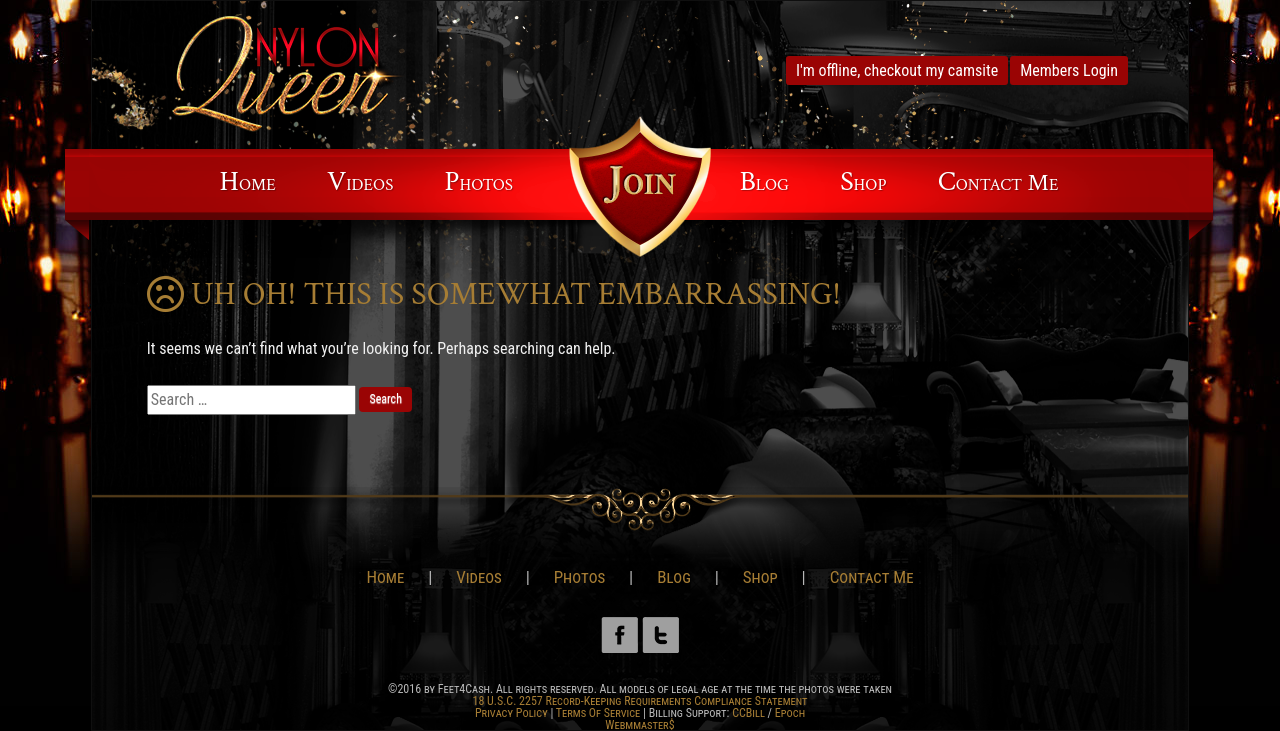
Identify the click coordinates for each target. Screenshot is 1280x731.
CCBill (748, 713)
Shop (863, 181)
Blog (764, 181)
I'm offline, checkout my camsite (897, 70)
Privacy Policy (511, 713)
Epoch (790, 713)
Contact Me (998, 181)
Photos (479, 181)
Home (248, 181)
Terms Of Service (598, 713)
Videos (360, 181)
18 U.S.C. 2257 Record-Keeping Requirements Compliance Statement (639, 701)
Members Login (1069, 70)
